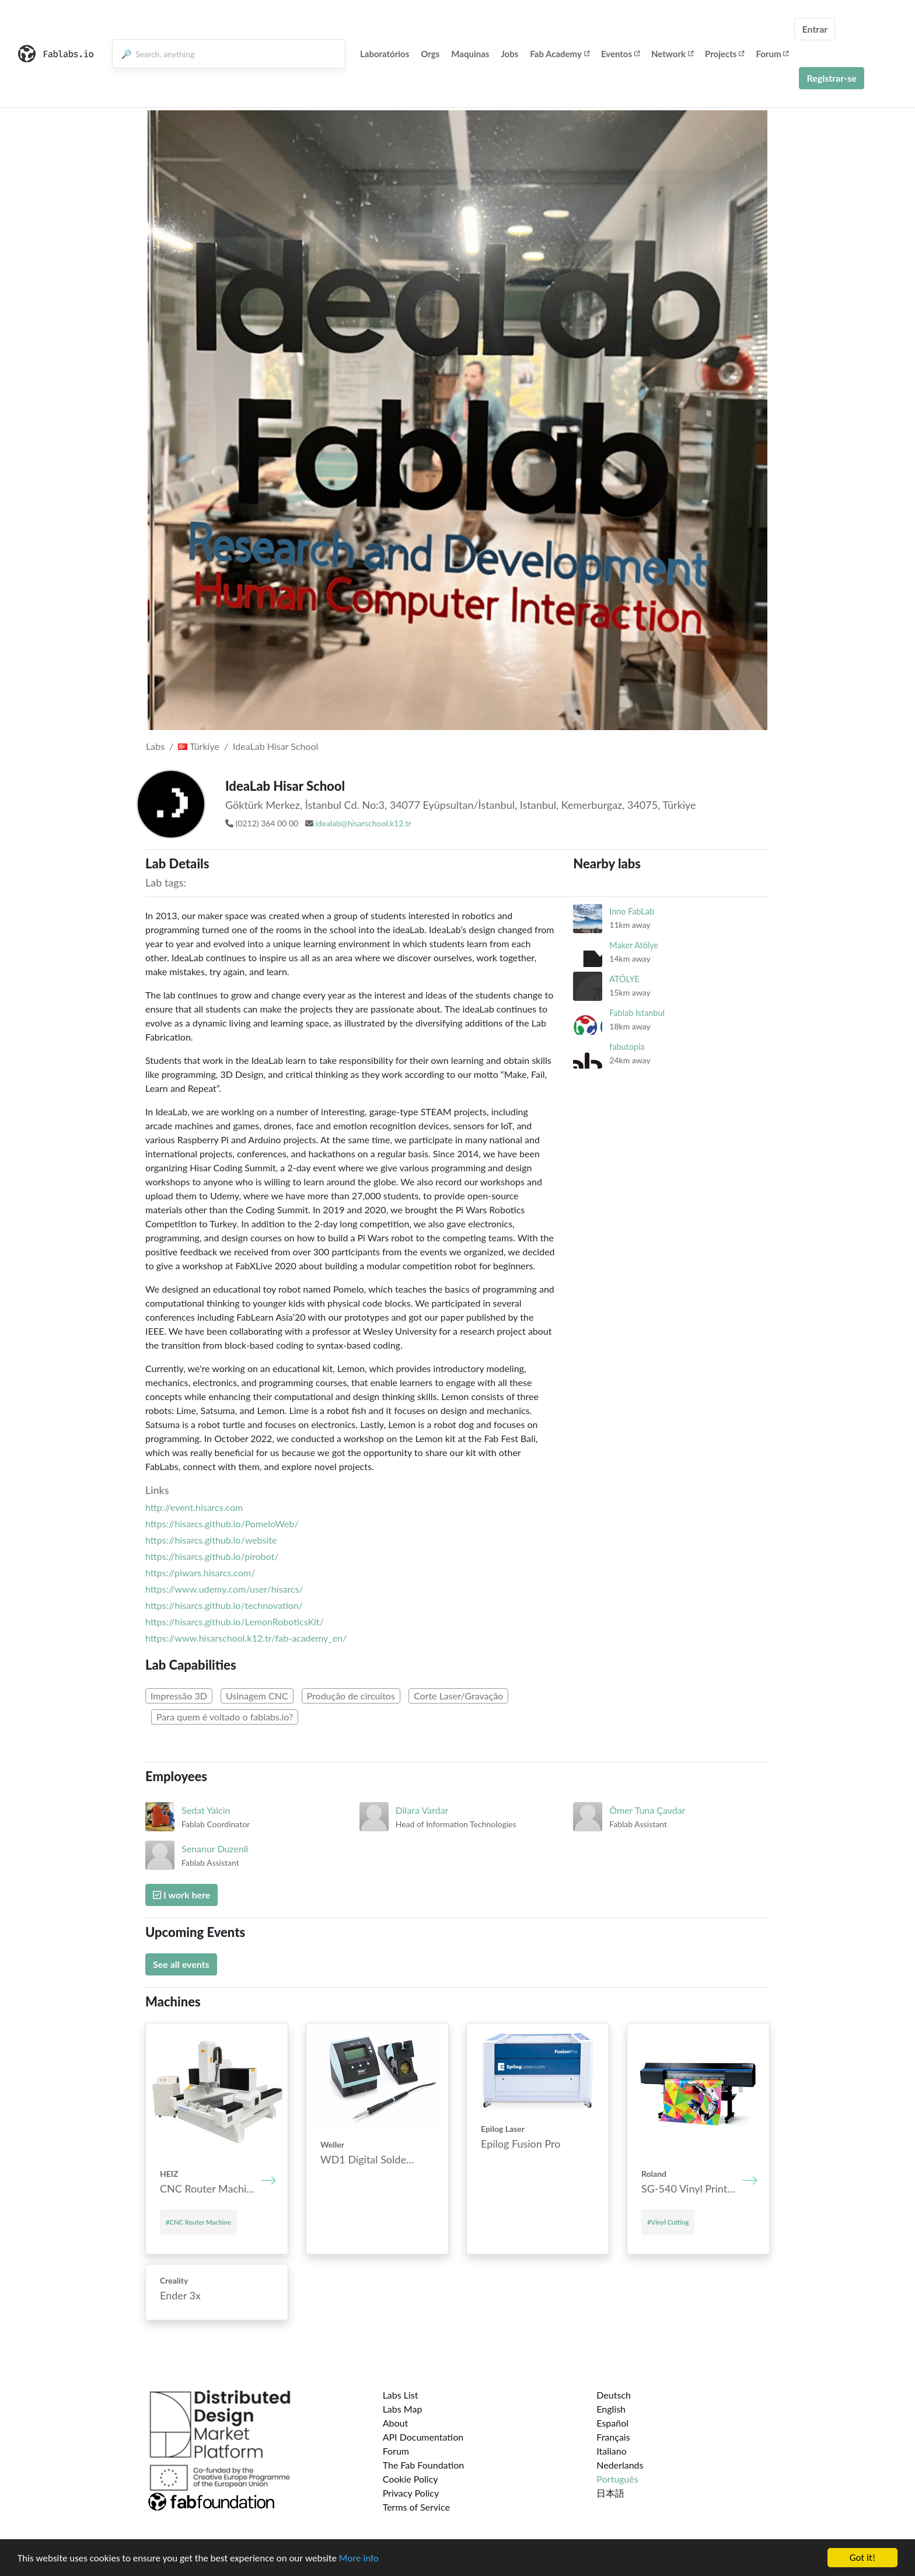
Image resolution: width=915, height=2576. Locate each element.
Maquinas (470, 53)
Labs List (400, 2394)
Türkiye (198, 746)
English (611, 2408)
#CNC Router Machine (198, 2222)
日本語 (610, 2492)
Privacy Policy (411, 2492)
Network (672, 53)
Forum (772, 53)
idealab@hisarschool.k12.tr (363, 823)
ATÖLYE (624, 979)
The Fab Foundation (424, 2464)
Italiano (611, 2450)
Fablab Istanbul (636, 1013)
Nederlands (619, 2464)
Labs (155, 746)
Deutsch (613, 2394)
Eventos (620, 53)
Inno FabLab (631, 911)
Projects (724, 53)
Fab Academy (559, 53)
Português (617, 2478)
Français (613, 2436)
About (395, 2422)
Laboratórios (384, 53)
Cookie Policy (410, 2478)
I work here (181, 1894)
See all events (181, 1964)
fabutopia (626, 1047)
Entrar (814, 28)
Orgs (430, 53)
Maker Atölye (633, 945)
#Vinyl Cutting (668, 2222)
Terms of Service (416, 2506)
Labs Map (402, 2408)
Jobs (509, 53)
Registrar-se (831, 77)
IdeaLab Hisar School (275, 746)
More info (359, 2562)
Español (612, 2422)
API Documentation (423, 2436)
